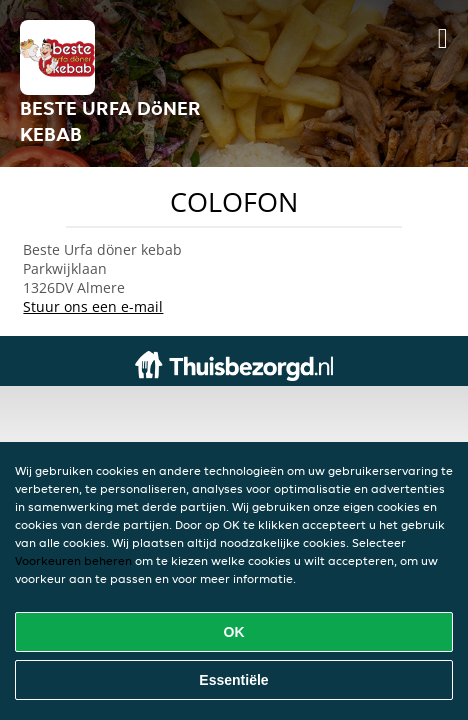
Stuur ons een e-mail (93, 306)
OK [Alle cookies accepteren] (234, 632)
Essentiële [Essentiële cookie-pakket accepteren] (233, 680)
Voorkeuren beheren (73, 560)
